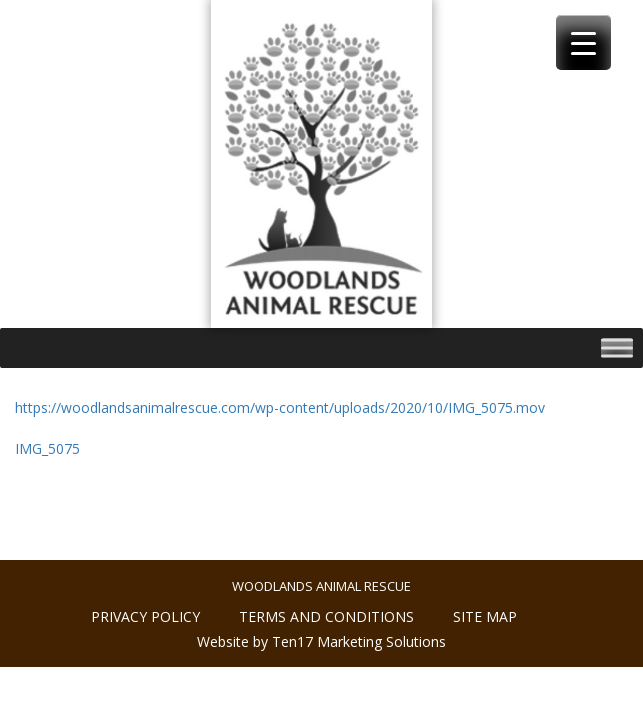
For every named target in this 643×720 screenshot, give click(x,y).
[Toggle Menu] (617, 347)
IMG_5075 (47, 448)
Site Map (485, 616)
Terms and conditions (326, 616)
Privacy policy (145, 616)
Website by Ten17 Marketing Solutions (321, 641)
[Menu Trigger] (583, 42)
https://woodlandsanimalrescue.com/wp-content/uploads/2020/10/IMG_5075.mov (280, 407)
